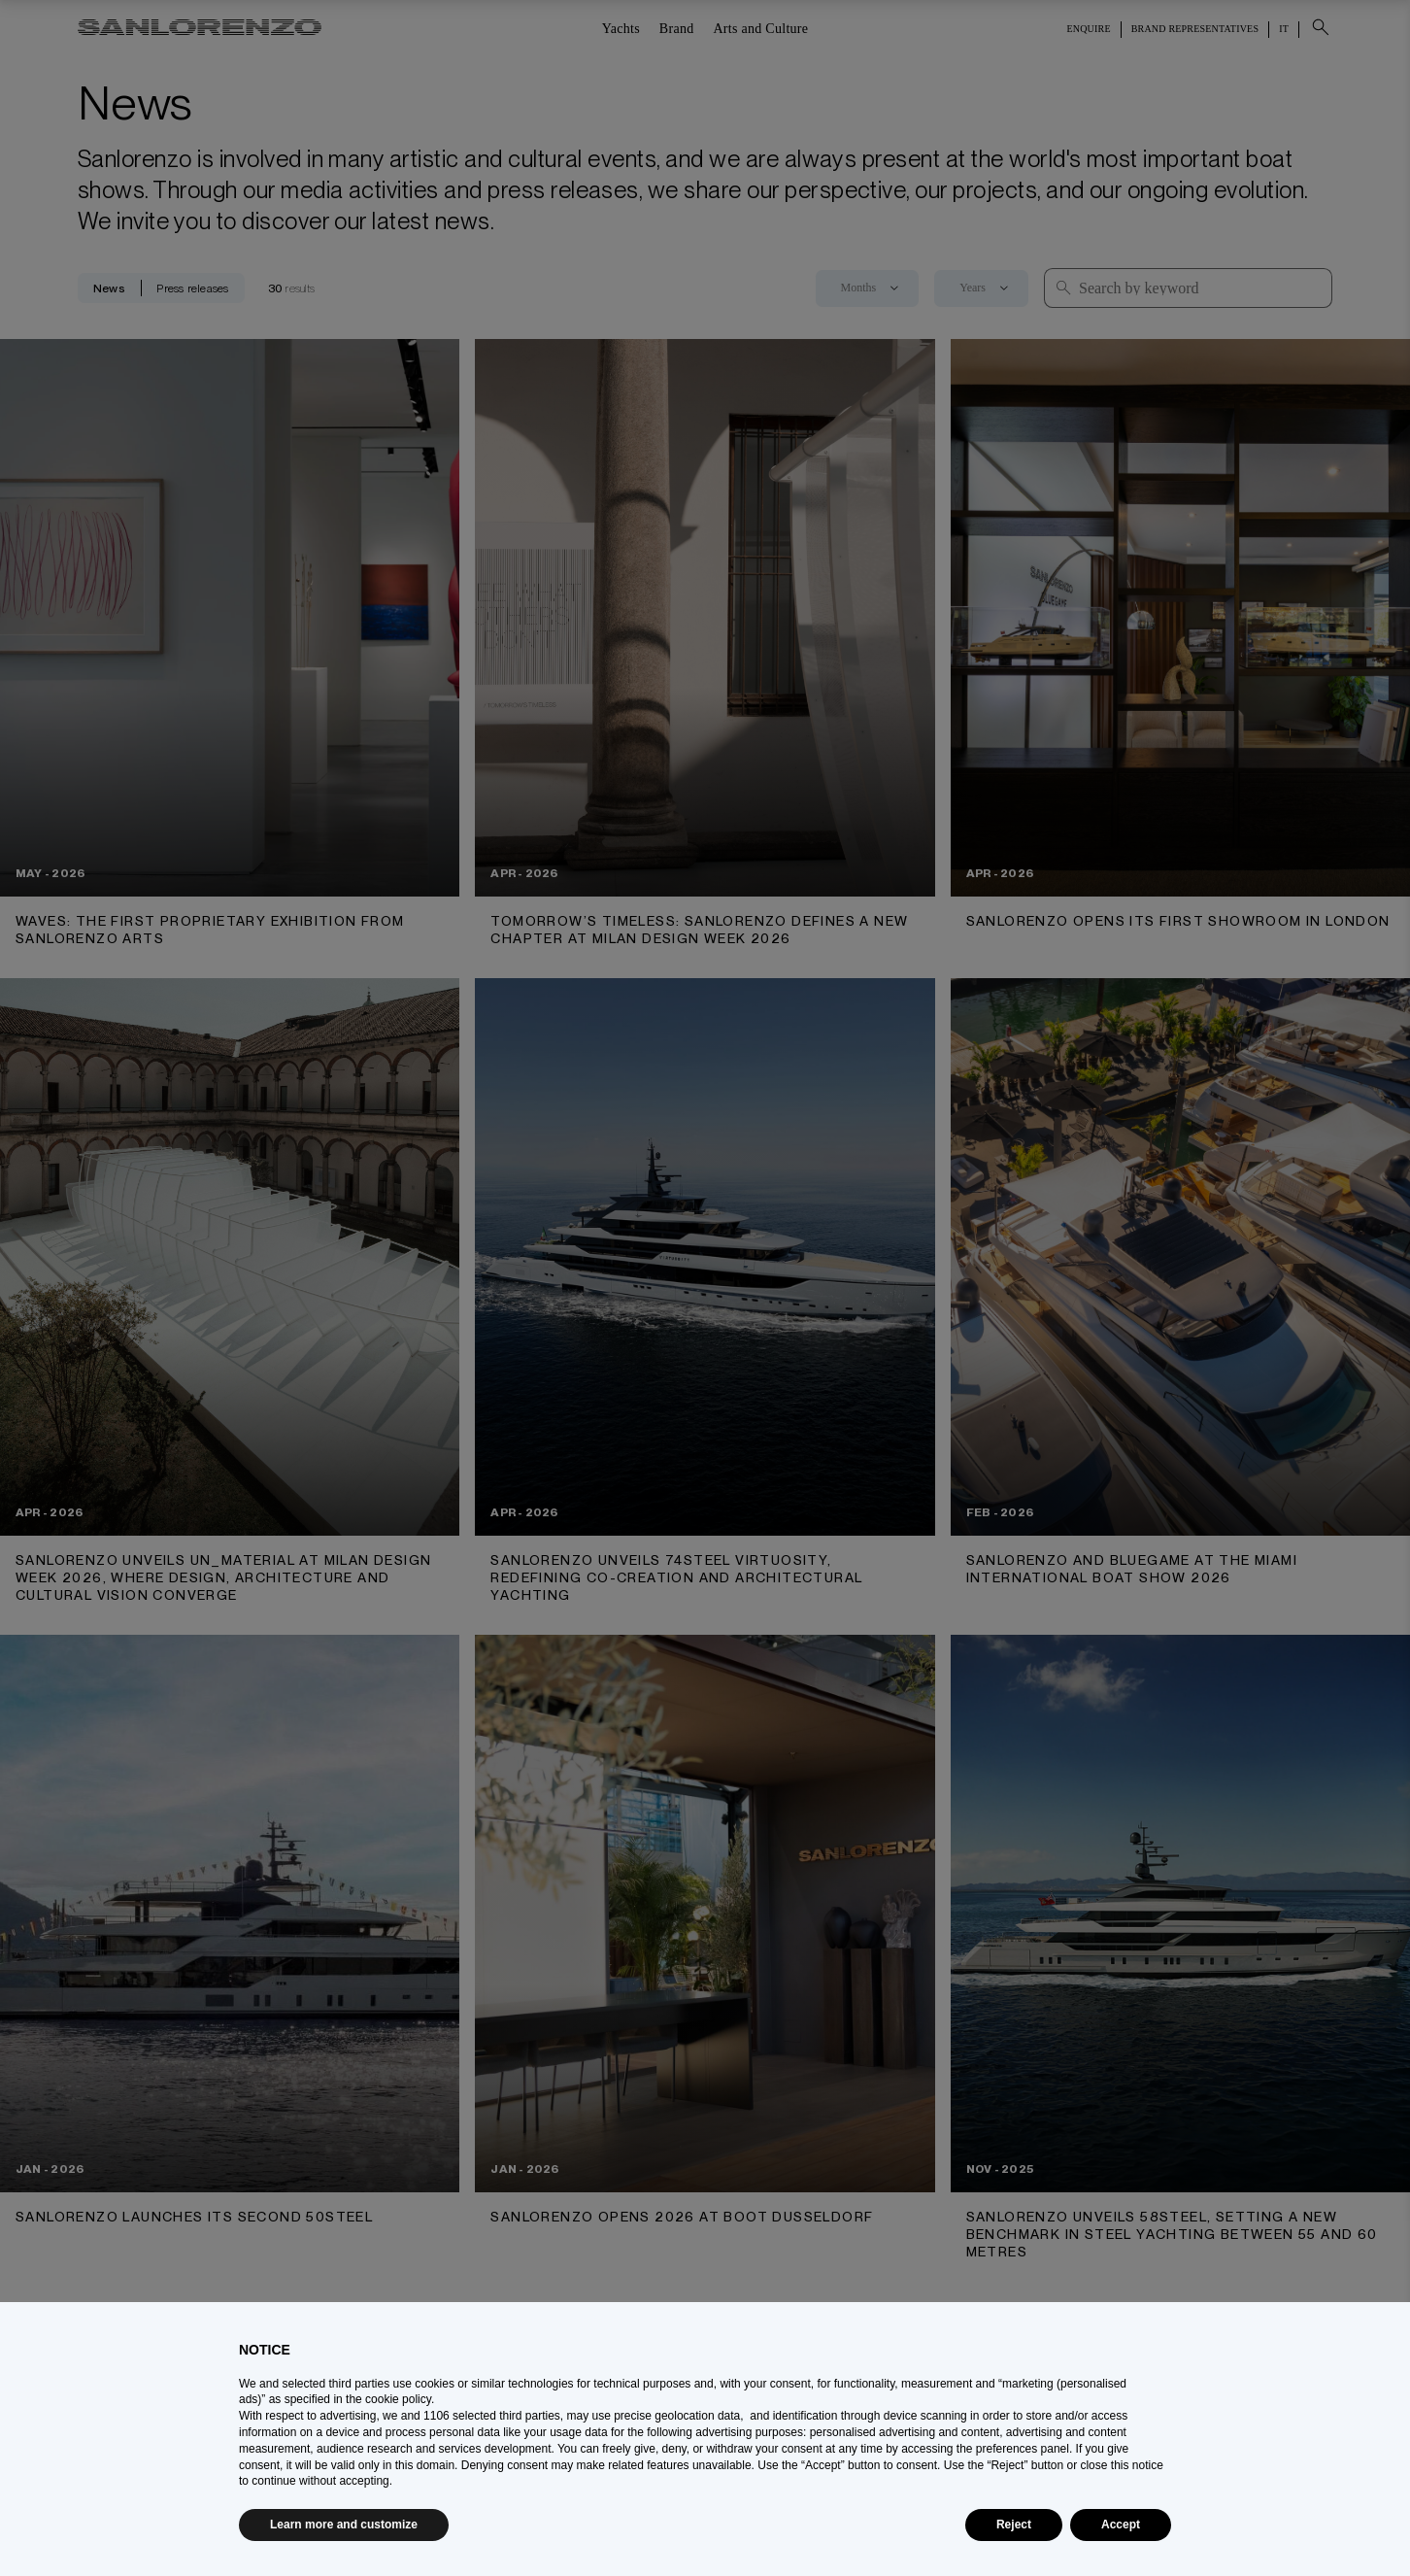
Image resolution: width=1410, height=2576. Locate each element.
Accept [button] (1120, 2524)
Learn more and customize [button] (344, 2524)
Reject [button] (1013, 2524)
